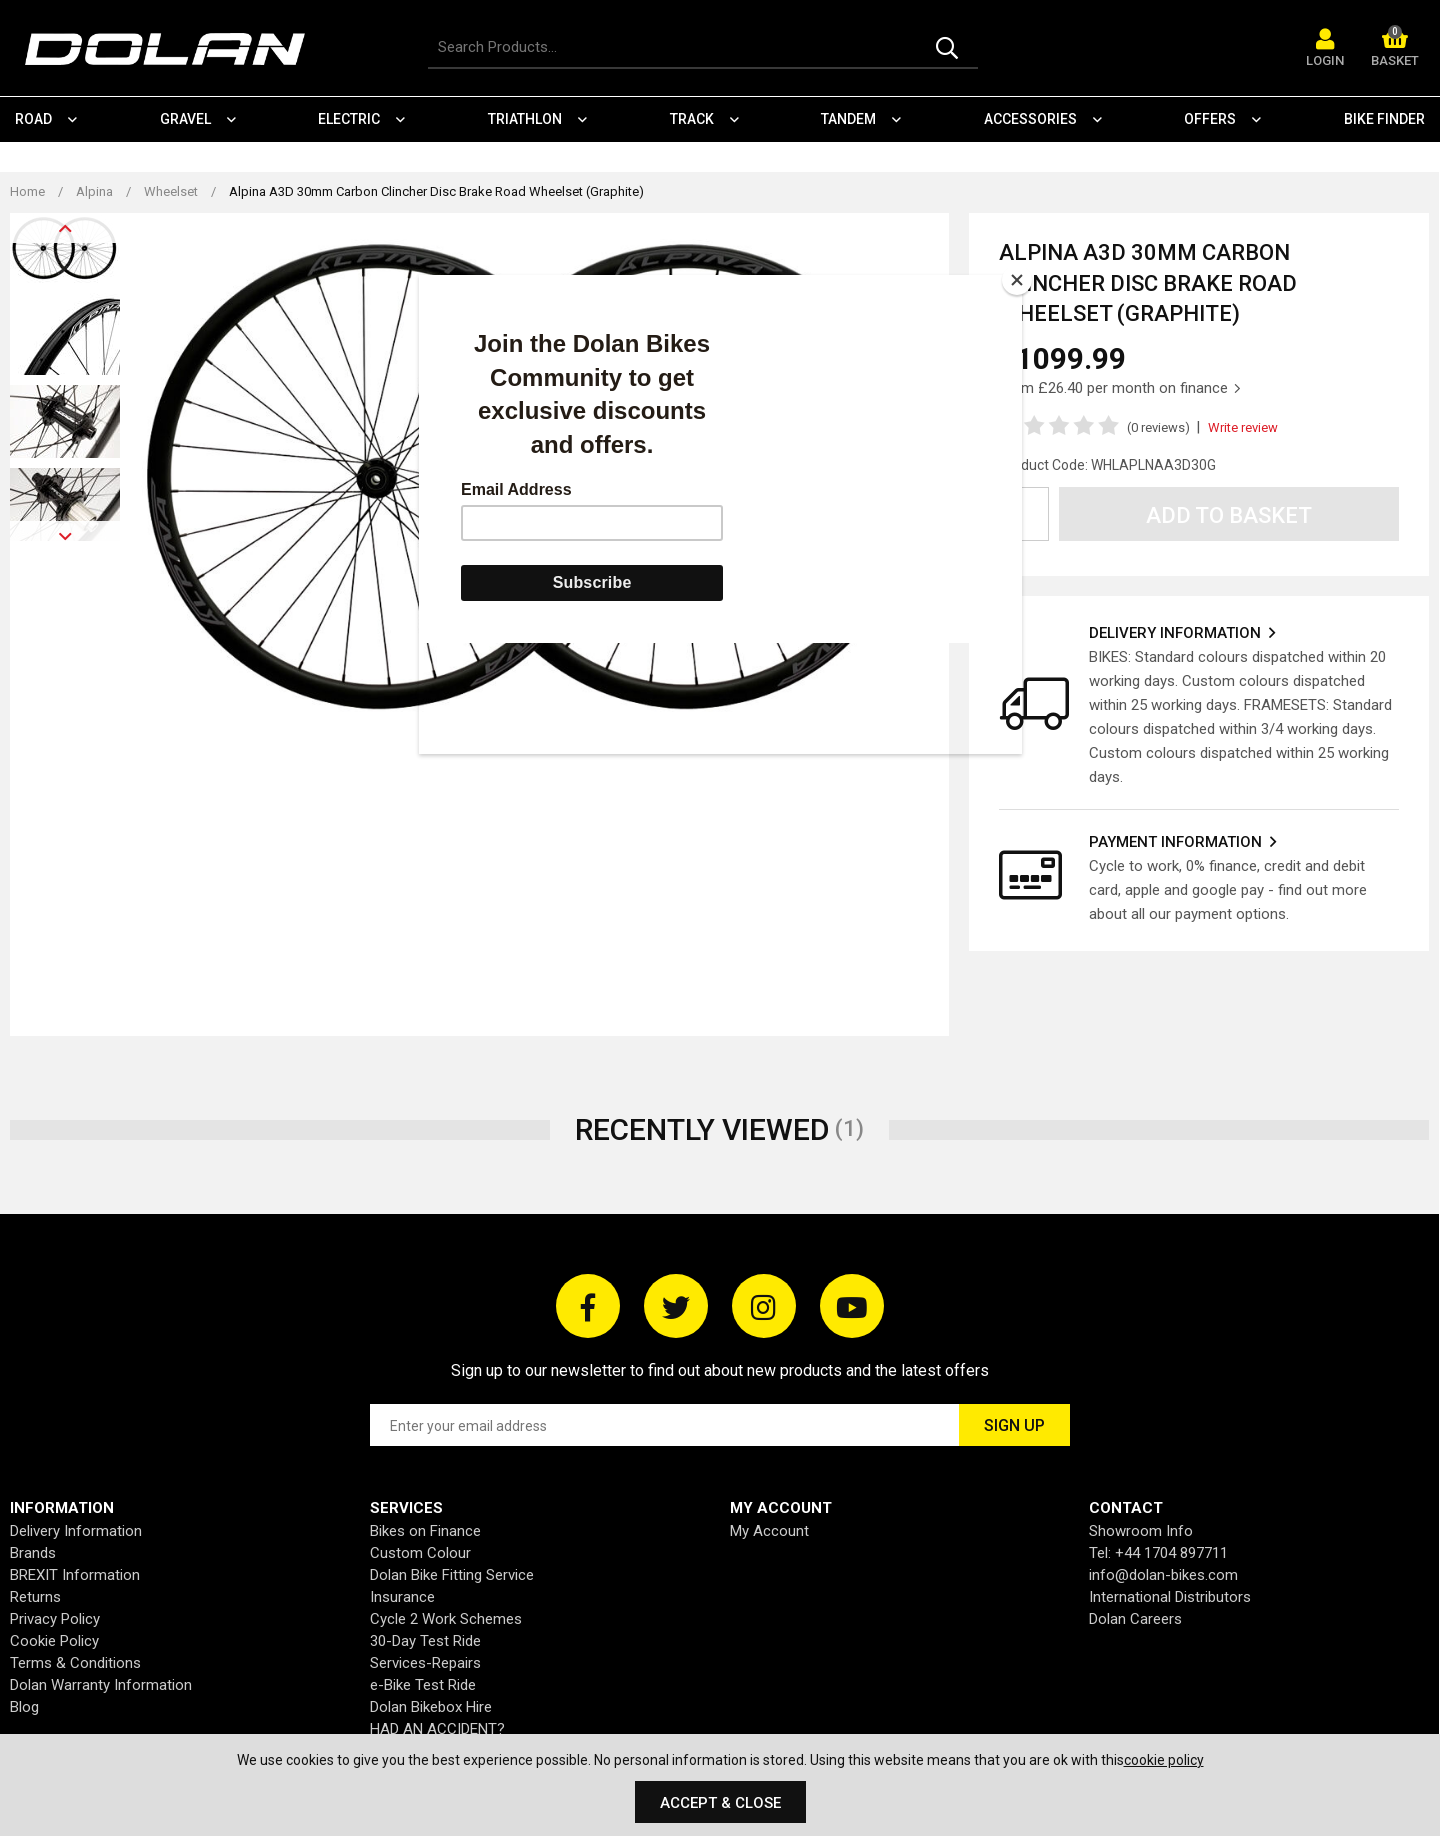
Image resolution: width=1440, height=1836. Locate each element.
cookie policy (1164, 1760)
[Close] (1017, 280)
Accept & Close (720, 1803)
